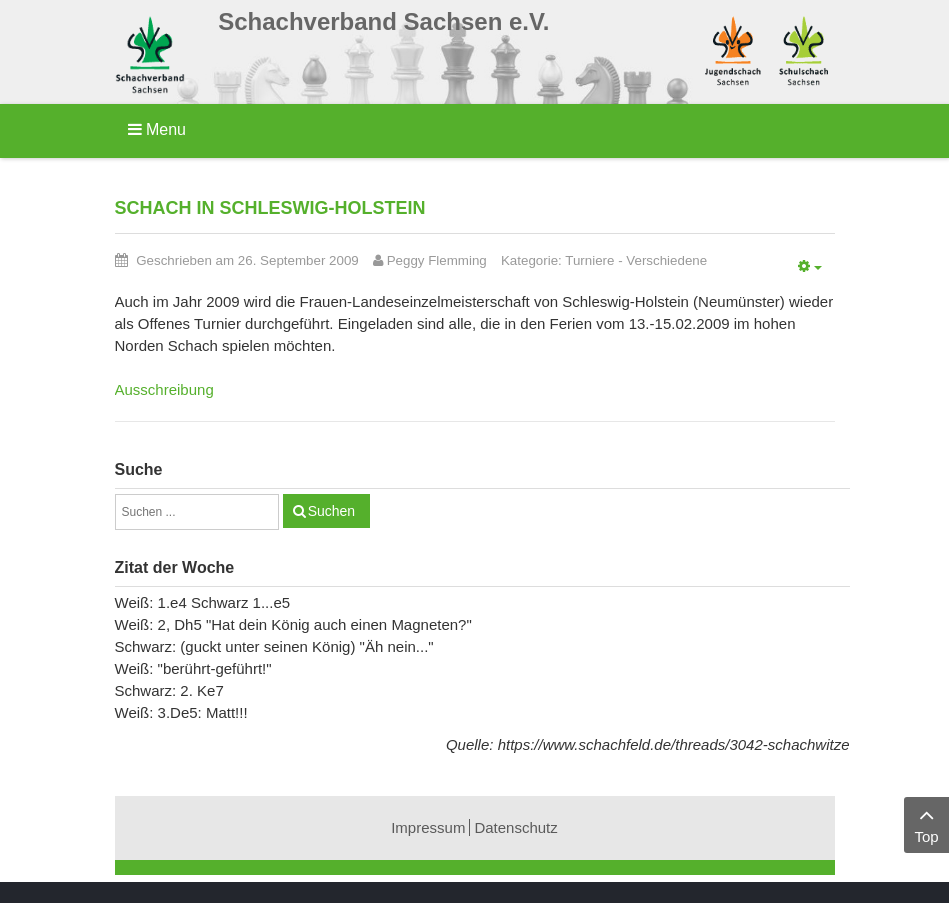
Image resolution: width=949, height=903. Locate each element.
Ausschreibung (164, 389)
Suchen (331, 511)
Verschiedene (666, 260)
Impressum (428, 827)
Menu (157, 129)
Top (926, 823)
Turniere (589, 260)
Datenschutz (515, 827)
